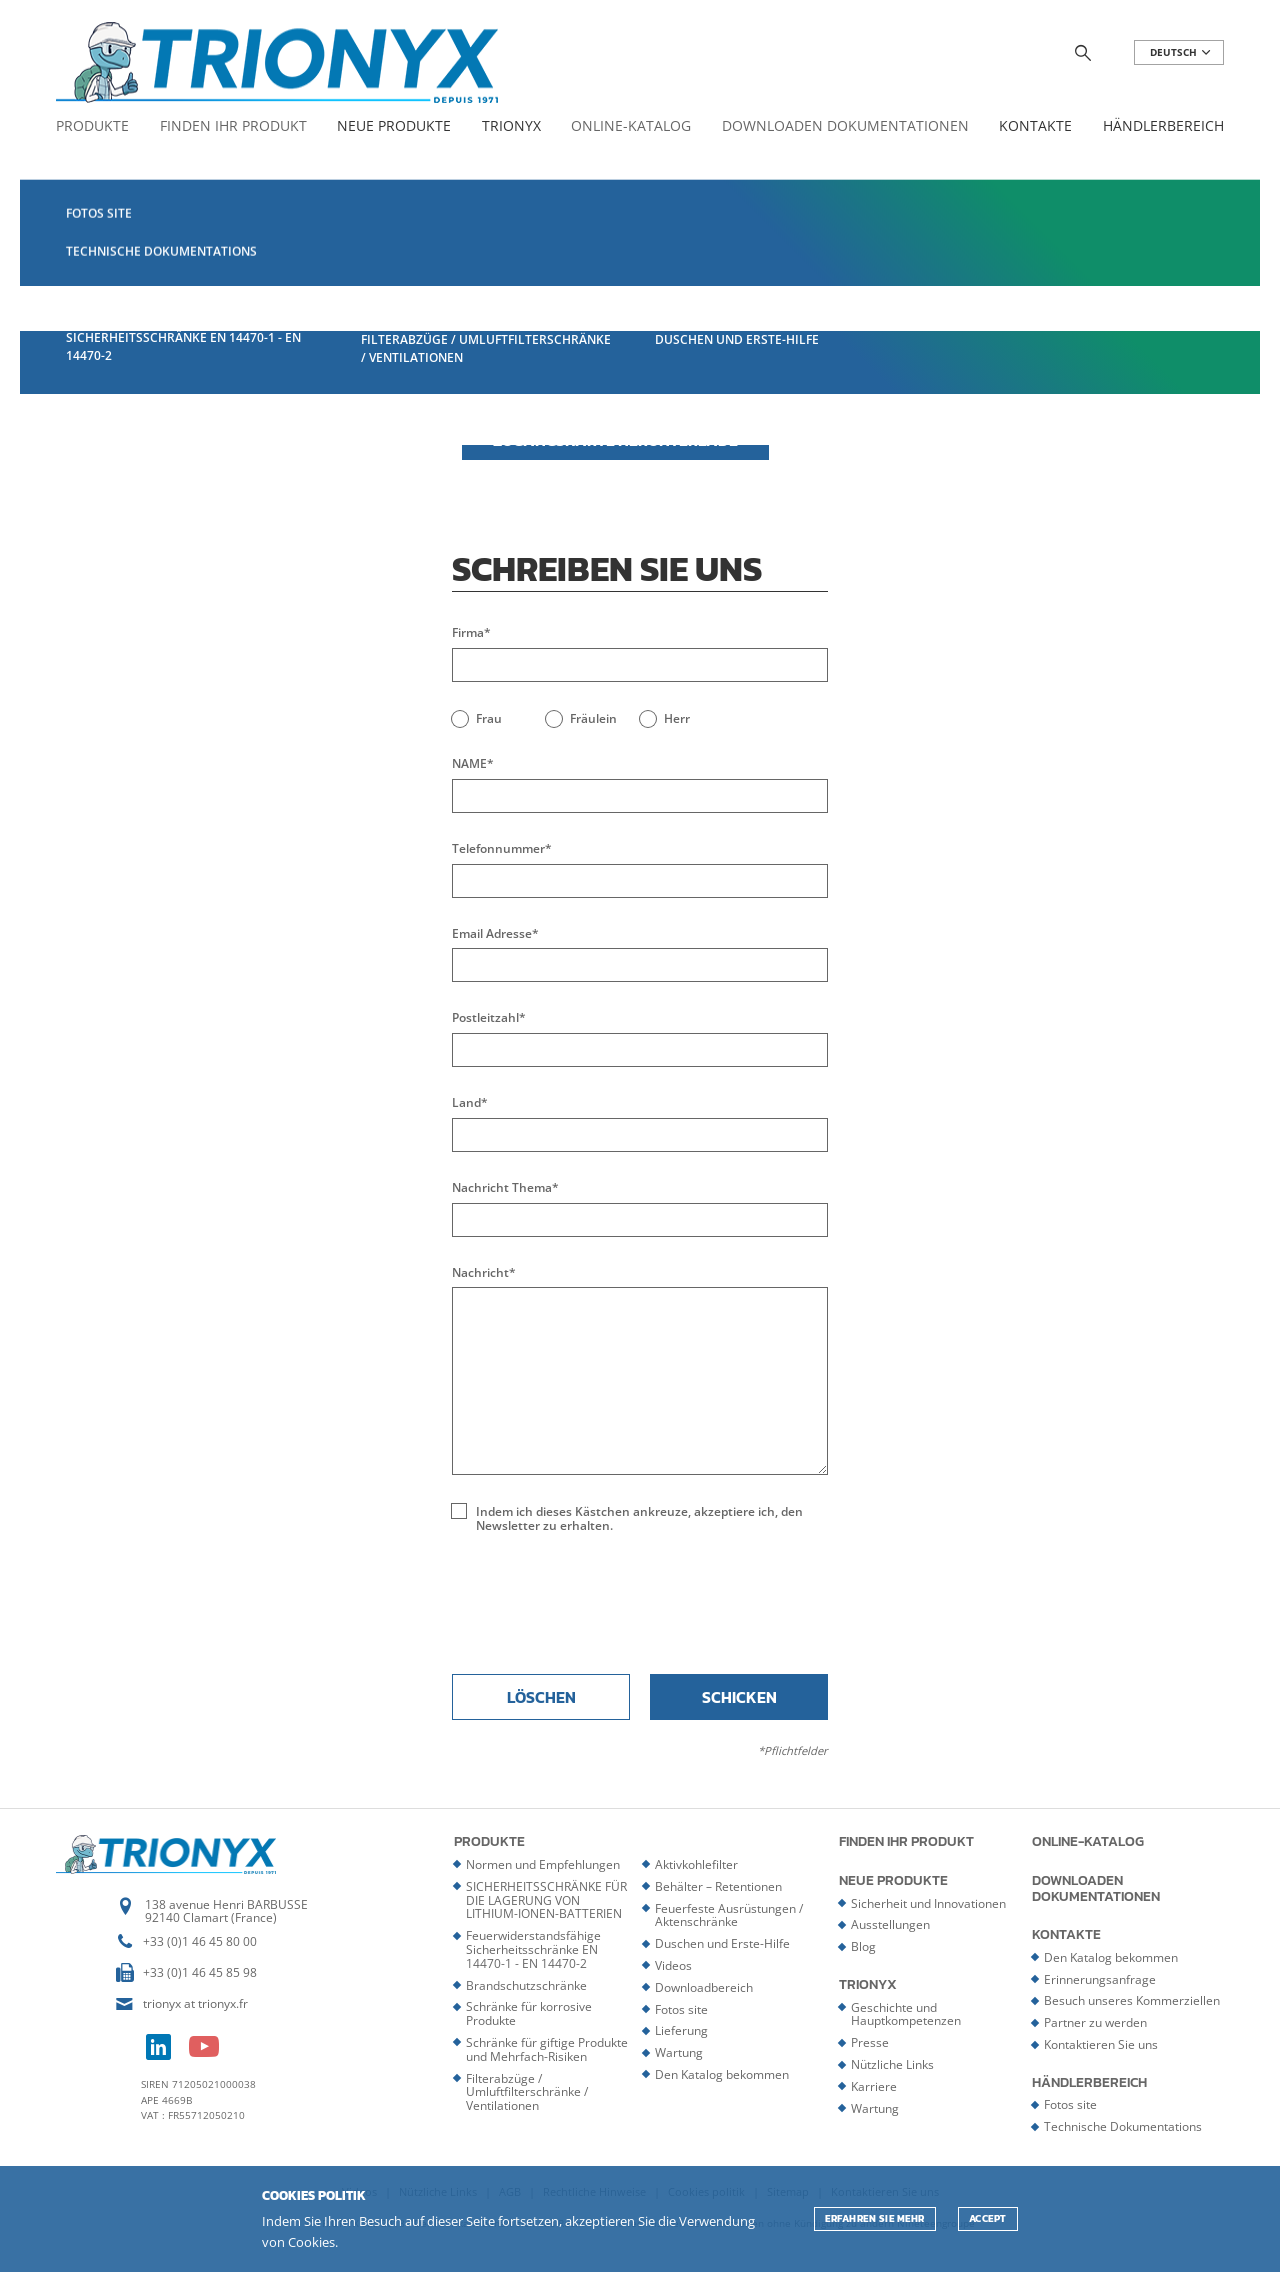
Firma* (471, 633)
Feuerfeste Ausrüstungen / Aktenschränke (729, 1915)
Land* (470, 1103)
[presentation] (640, 1602)
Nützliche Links (892, 2064)
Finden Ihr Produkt (233, 126)
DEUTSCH (1181, 52)
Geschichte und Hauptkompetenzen (906, 2014)
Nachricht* (484, 1273)
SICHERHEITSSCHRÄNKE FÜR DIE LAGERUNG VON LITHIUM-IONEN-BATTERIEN (546, 1900)
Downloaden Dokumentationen (845, 126)
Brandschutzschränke (526, 1985)
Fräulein (593, 719)
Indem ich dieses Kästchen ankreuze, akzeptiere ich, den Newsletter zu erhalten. (639, 1519)
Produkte (92, 126)
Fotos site (681, 2009)
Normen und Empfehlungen (543, 1864)
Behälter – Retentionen (718, 1886)
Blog (863, 1946)
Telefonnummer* (502, 849)
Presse (870, 2042)
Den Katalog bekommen (722, 2074)
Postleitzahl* (489, 1018)
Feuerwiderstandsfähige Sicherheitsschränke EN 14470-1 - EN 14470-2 (533, 1949)
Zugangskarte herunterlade (615, 440)
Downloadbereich (704, 1987)
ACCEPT (988, 2218)
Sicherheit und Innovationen (928, 1903)
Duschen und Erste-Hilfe (722, 1943)
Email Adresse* (495, 934)
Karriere (874, 2086)
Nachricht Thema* (505, 1188)
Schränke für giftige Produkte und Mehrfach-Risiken (547, 2049)
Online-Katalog (631, 126)
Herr (677, 719)
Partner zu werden (1095, 2022)
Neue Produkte (394, 126)
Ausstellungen (890, 1924)
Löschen (541, 1697)
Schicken (739, 1697)
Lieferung (681, 2030)
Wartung (679, 2052)
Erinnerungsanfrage (1100, 1979)
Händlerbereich (1163, 126)
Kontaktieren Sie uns (1101, 2044)
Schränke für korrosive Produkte (529, 2013)
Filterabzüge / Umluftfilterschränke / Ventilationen (527, 2092)
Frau (489, 719)
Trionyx (511, 126)
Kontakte (1035, 126)
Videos (673, 1965)
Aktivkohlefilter (696, 1864)
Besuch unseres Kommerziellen (1132, 2000)
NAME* (473, 764)
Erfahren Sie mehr (875, 2218)
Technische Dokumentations (1123, 2126)
